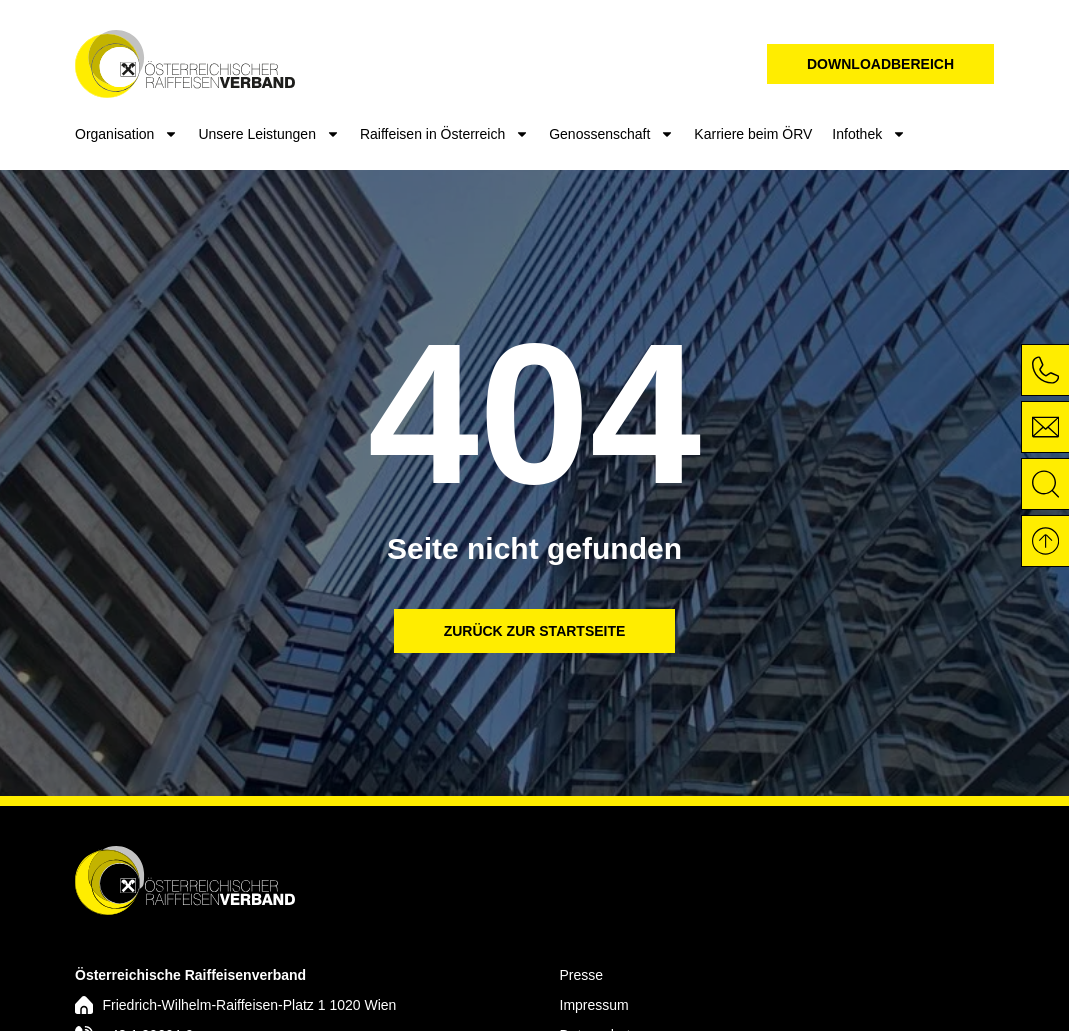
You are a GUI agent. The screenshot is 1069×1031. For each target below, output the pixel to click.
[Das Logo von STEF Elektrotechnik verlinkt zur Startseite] (185, 64)
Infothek (869, 134)
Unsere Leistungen (269, 134)
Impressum (594, 1005)
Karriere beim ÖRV (753, 134)
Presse (582, 975)
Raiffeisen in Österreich (444, 134)
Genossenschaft (611, 134)
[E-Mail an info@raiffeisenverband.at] (1044, 427)
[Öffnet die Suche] (1044, 484)
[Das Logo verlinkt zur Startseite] (185, 880)
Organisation (126, 134)
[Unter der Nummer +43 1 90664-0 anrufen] (1044, 370)
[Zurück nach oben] (1044, 541)
